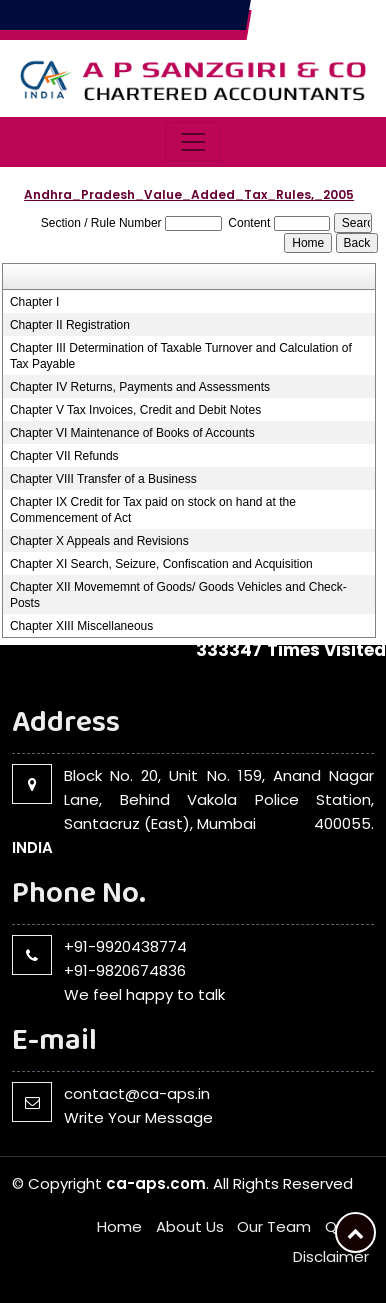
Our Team (274, 1226)
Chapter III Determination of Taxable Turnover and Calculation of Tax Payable (181, 356)
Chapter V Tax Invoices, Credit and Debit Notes (135, 410)
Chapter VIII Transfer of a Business (103, 479)
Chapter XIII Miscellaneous (81, 626)
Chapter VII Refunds (64, 456)
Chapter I (34, 302)
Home (119, 1226)
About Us (190, 1226)
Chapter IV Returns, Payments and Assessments (140, 387)
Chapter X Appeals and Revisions (99, 541)
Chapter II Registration (70, 325)
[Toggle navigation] (193, 142)
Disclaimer (331, 1256)
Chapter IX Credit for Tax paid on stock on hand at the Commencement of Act (153, 510)
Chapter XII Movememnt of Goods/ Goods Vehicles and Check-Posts (178, 595)
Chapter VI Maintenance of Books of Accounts (132, 433)
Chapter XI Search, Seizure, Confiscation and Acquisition (161, 564)
